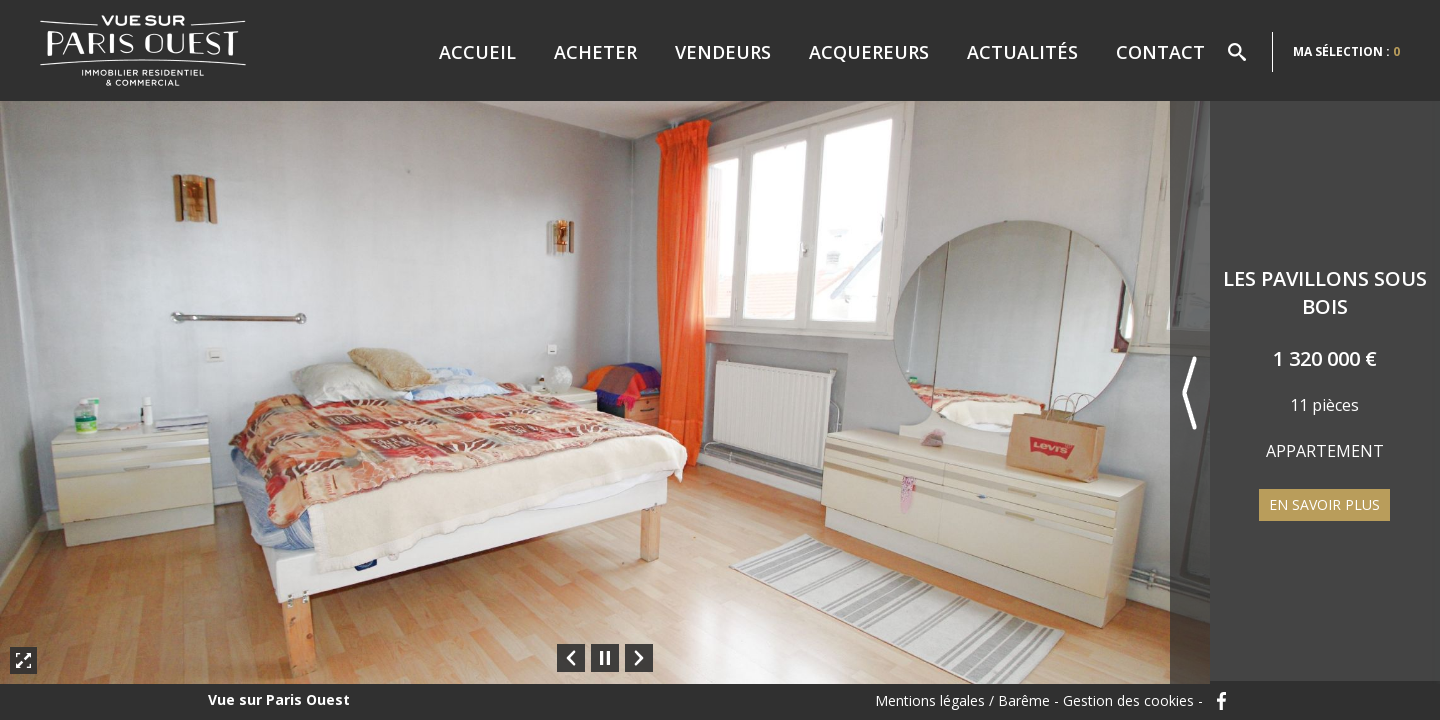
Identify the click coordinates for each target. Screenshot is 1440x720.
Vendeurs (723, 52)
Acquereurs (869, 52)
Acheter (595, 52)
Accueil (477, 52)
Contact (1160, 52)
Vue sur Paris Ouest (279, 700)
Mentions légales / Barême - (967, 701)
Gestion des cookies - (1133, 701)
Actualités (1022, 52)
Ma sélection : (1346, 51)
